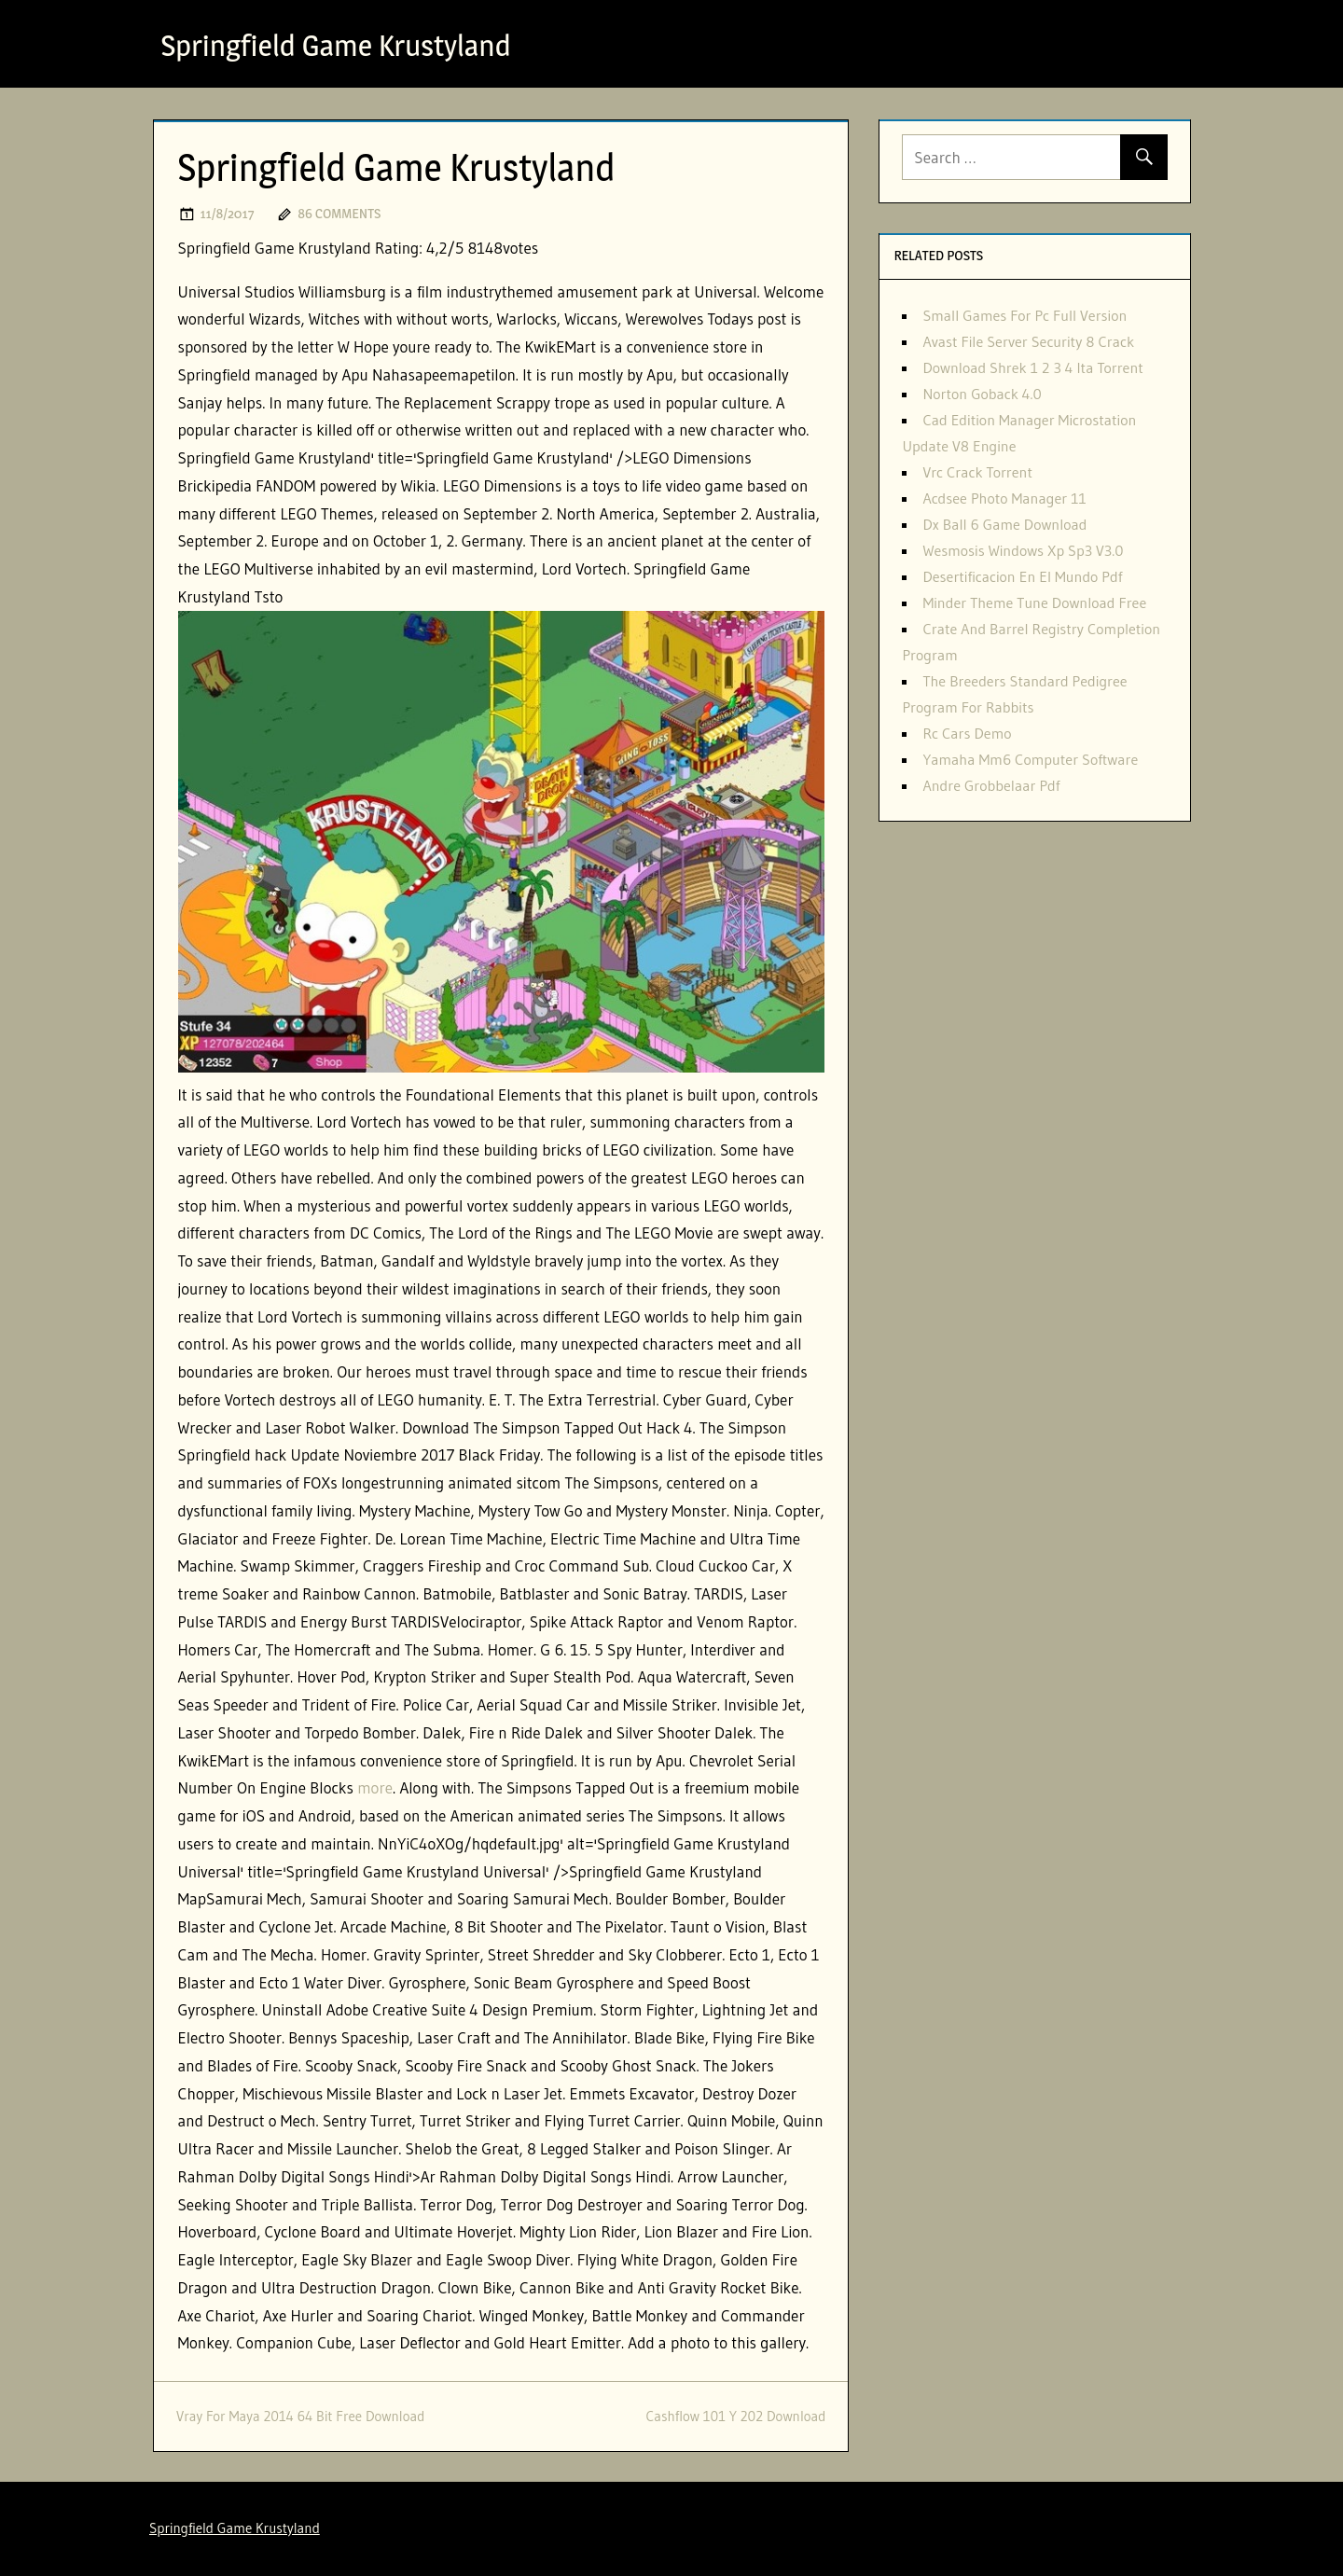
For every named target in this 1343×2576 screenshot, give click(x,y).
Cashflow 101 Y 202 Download (735, 2416)
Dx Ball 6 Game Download (1004, 524)
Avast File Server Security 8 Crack (1028, 341)
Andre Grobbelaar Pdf (990, 785)
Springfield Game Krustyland (336, 45)
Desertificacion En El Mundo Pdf (1022, 576)
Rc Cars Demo (966, 733)
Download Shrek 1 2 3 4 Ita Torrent (1032, 367)
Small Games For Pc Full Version (1024, 315)
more (375, 1787)
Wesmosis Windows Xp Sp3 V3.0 (1022, 550)
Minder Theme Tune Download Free (1034, 602)
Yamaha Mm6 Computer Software (1030, 759)
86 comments (339, 213)
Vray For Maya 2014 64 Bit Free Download (300, 2416)
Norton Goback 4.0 (981, 393)
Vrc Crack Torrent (977, 472)
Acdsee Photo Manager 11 (1004, 498)
